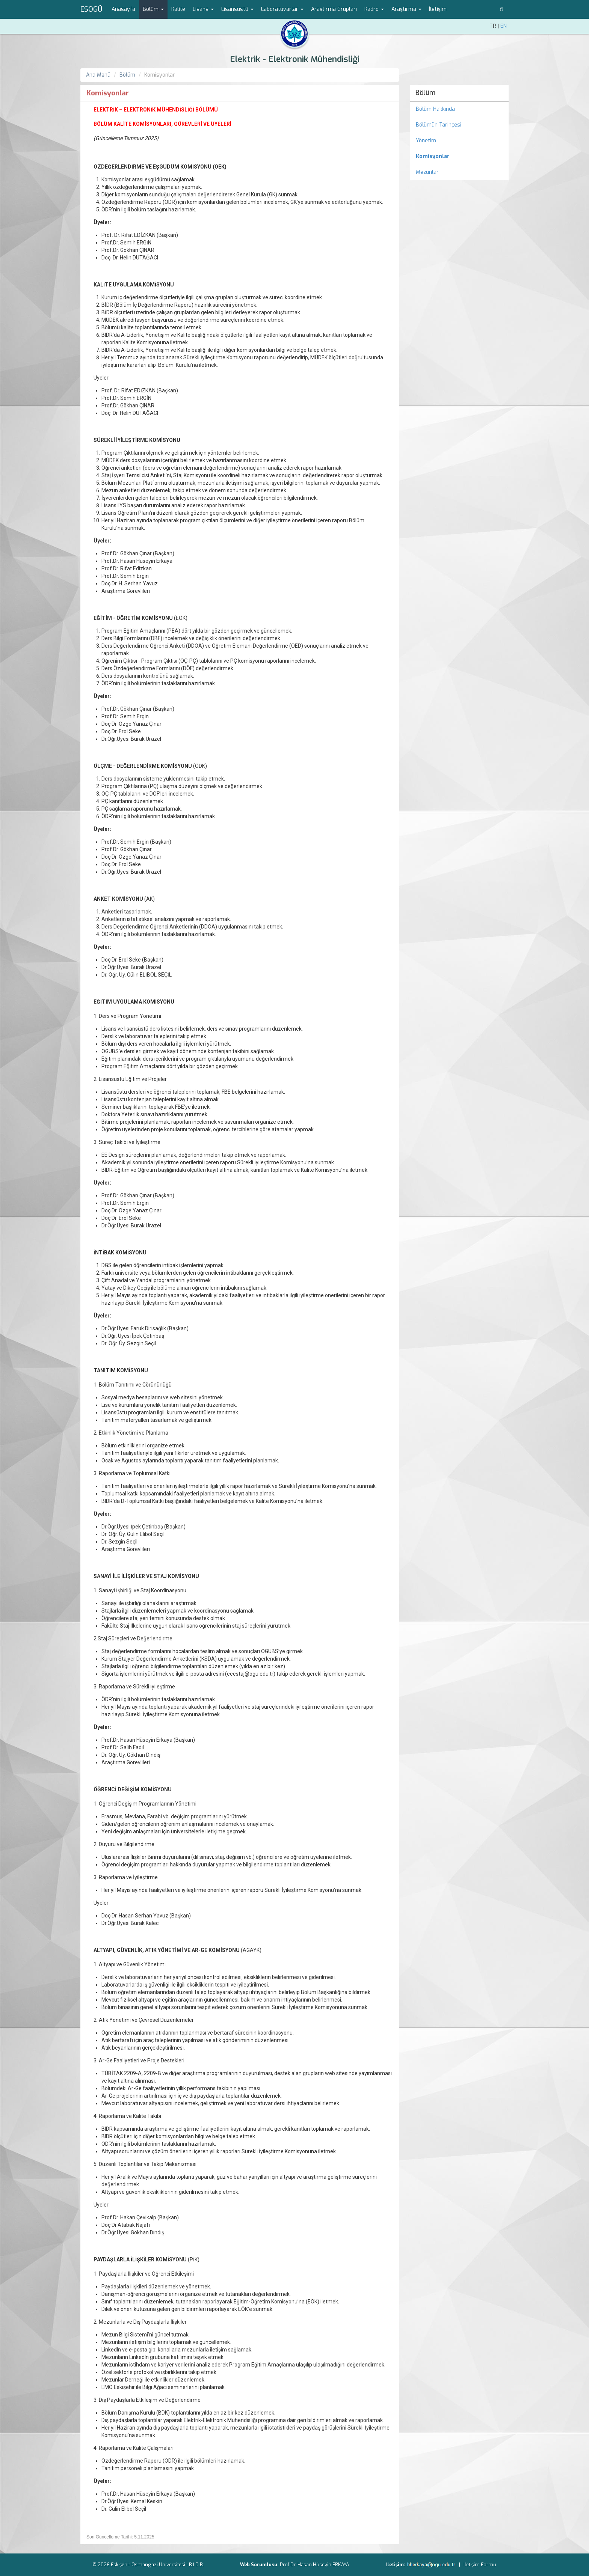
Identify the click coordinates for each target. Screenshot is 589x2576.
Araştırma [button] (406, 9)
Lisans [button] (203, 9)
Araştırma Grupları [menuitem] (334, 9)
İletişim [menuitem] (438, 9)
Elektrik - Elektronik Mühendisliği (294, 59)
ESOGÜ (91, 9)
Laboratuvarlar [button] (282, 9)
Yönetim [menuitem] (426, 140)
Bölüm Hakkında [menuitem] (435, 109)
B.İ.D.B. (196, 2564)
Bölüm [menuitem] (425, 92)
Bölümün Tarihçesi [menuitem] (438, 124)
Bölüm (127, 74)
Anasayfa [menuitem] (123, 9)
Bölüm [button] (153, 9)
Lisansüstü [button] (237, 9)
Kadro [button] (374, 9)
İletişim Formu (480, 2564)
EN (503, 26)
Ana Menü (98, 74)
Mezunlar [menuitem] (427, 172)
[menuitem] (459, 156)
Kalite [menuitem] (178, 9)
